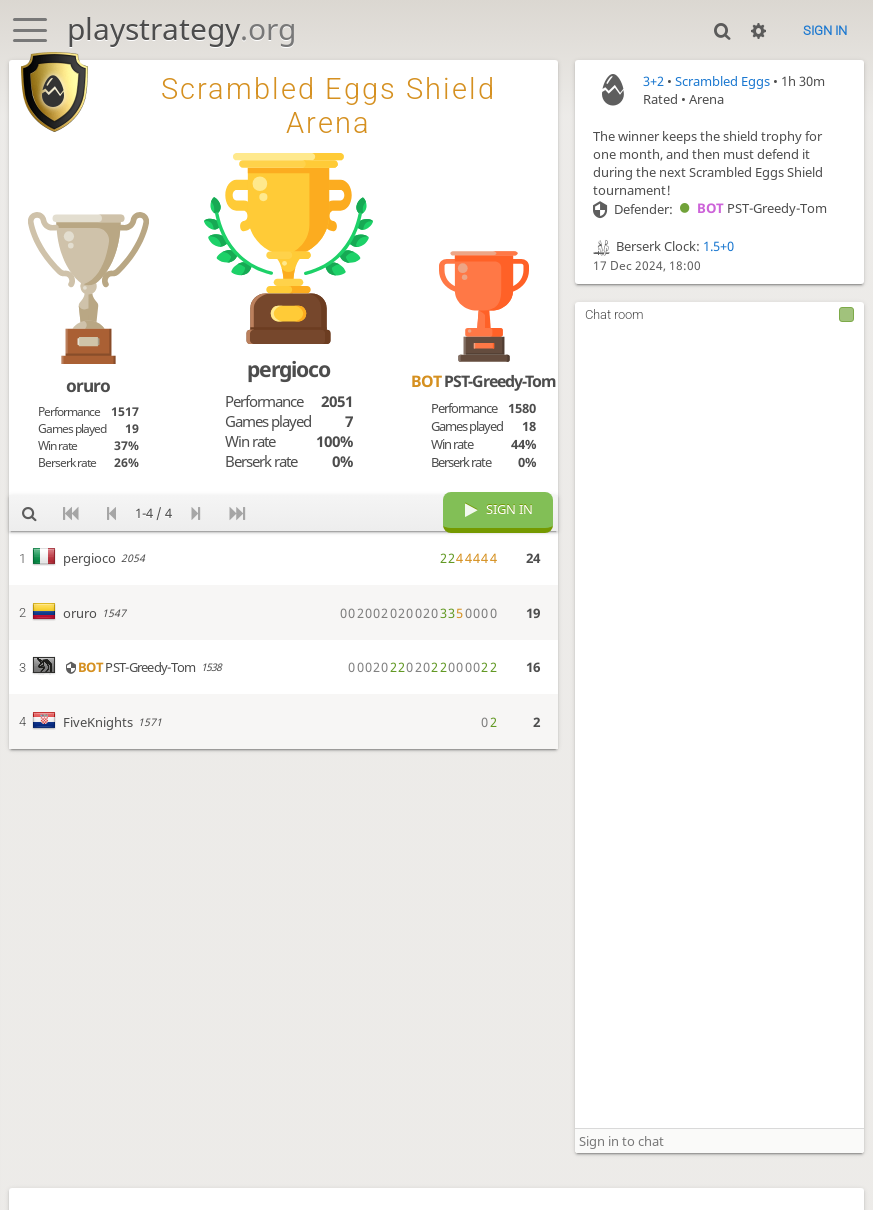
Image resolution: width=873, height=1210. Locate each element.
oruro (88, 385)
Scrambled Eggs (722, 81)
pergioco (288, 368)
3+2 (653, 81)
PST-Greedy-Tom (750, 208)
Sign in (825, 30)
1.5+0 (718, 246)
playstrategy (181, 28)
